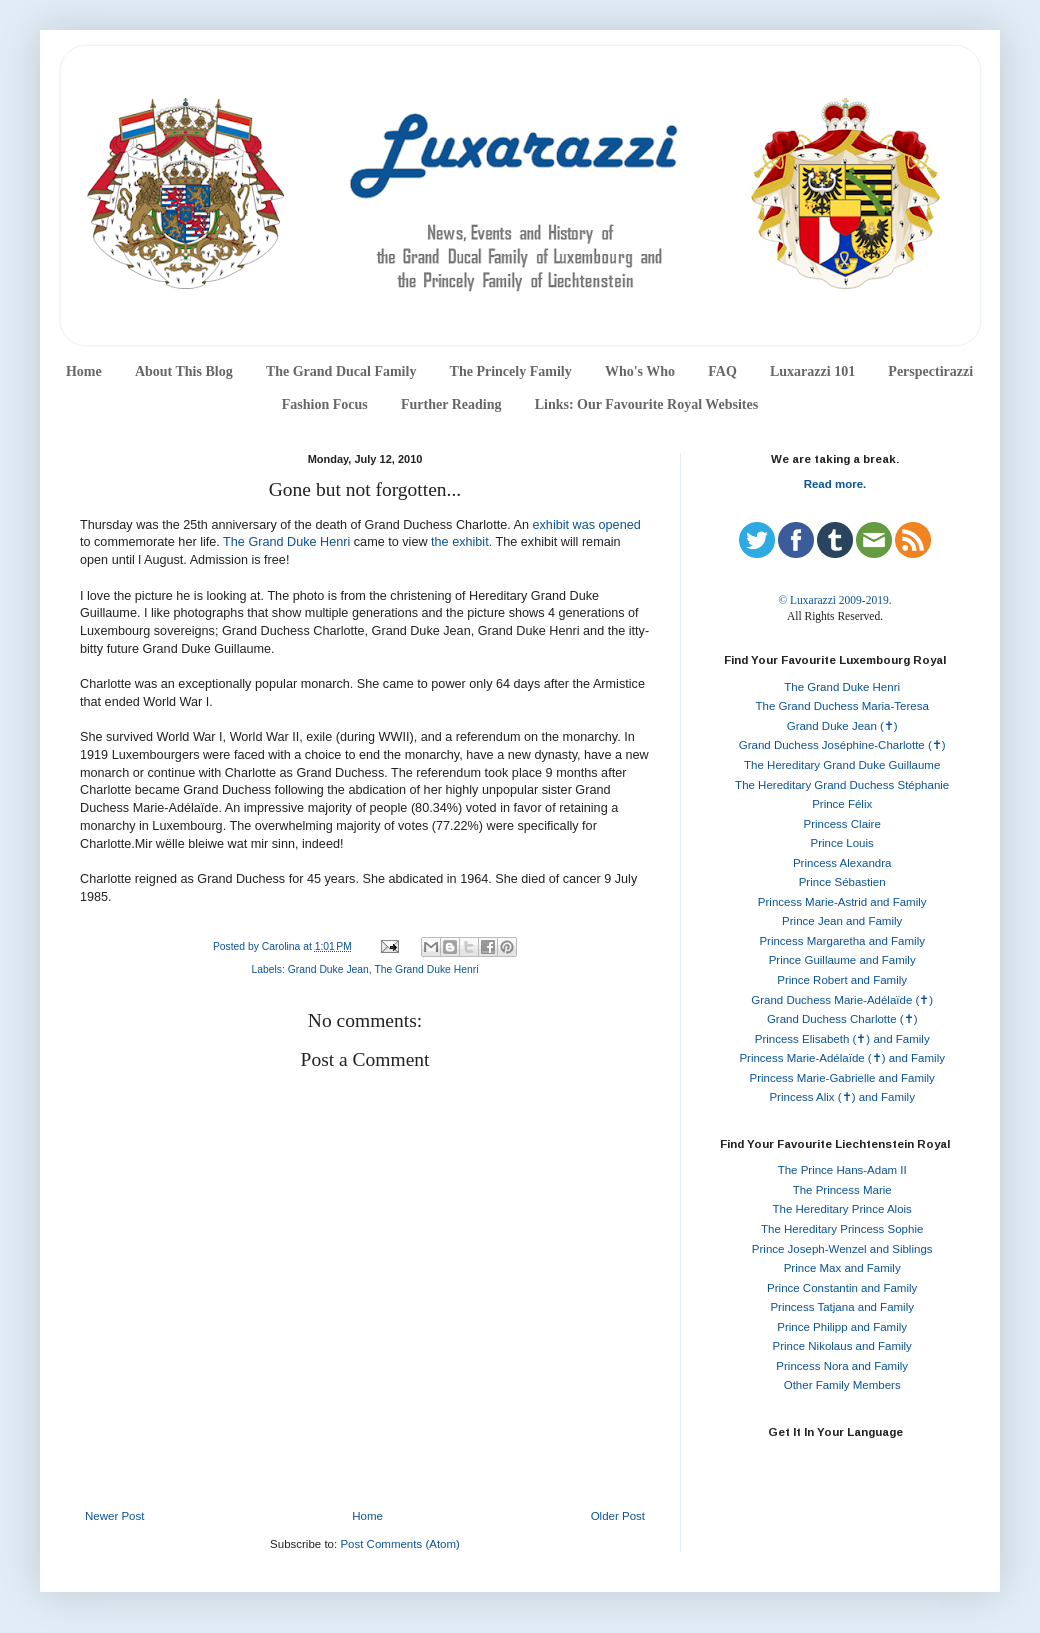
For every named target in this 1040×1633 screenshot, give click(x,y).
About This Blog (184, 371)
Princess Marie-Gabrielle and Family (842, 1078)
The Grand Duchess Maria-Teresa (842, 706)
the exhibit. (461, 542)
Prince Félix (842, 804)
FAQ (722, 371)
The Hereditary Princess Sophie (842, 1229)
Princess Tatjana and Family (842, 1307)
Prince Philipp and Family (842, 1327)
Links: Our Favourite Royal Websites (647, 404)
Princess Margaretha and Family (842, 941)
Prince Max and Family (842, 1268)
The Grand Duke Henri (288, 542)
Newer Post (114, 1516)
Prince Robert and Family (842, 980)
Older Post (618, 1516)
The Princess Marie (842, 1190)
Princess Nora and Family (842, 1366)
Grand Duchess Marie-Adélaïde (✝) (842, 1000)
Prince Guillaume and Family (842, 960)
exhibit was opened (587, 525)
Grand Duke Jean (328, 969)
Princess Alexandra (842, 863)
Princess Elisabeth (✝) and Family (842, 1039)
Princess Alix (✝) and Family (841, 1097)
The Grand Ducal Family (341, 371)
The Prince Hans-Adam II (842, 1170)
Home (84, 371)
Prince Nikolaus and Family (842, 1346)
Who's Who (640, 371)
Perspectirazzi (930, 371)
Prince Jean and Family (842, 921)
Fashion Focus (325, 404)
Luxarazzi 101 (812, 371)
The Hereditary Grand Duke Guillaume (842, 765)
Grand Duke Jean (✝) (842, 726)
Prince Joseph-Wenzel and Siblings (842, 1249)
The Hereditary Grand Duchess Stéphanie (842, 785)
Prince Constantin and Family (842, 1288)
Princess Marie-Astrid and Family (842, 902)
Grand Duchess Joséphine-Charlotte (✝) (842, 745)
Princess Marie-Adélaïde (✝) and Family (842, 1058)
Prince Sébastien (842, 882)
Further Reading (451, 404)
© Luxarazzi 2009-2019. (834, 600)
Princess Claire (842, 824)
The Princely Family (511, 371)
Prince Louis (842, 843)
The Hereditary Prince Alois (842, 1209)
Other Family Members (842, 1385)
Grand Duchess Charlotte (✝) (842, 1019)
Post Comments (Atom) (400, 1544)
